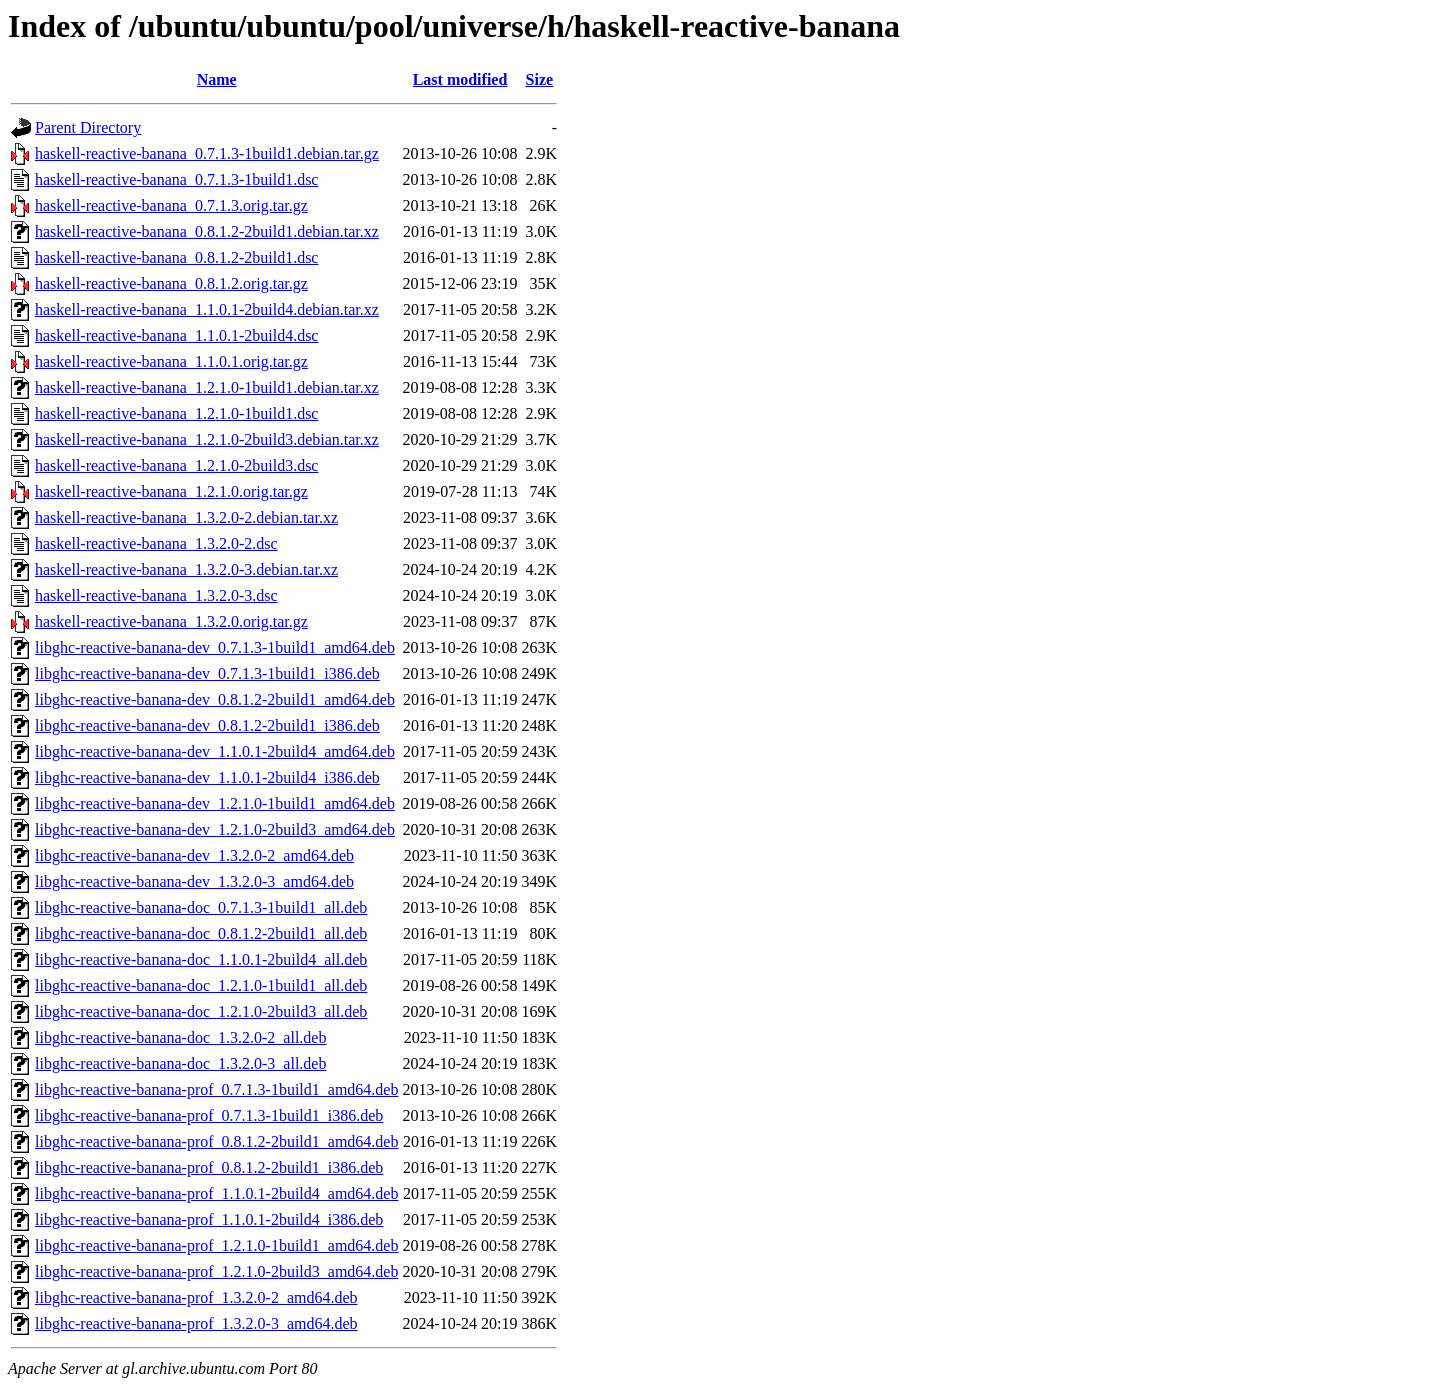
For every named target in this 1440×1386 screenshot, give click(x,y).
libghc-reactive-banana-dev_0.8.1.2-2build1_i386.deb (207, 725)
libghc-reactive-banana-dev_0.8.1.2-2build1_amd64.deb (215, 699)
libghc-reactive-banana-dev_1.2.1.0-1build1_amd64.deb (215, 803)
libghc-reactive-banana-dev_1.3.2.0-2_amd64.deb (194, 855)
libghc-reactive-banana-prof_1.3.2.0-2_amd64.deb (196, 1297)
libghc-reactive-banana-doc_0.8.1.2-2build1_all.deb (201, 933)
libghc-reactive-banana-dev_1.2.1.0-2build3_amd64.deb (215, 829)
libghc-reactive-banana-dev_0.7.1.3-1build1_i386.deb (207, 673)
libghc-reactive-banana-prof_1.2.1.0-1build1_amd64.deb (216, 1245)
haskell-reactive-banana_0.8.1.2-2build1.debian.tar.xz (207, 231)
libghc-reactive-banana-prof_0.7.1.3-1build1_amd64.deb (216, 1089)
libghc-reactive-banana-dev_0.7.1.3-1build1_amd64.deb (215, 647)
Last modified (460, 79)
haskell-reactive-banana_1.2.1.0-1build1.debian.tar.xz (207, 387)
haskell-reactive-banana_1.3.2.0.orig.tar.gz (171, 621)
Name (217, 79)
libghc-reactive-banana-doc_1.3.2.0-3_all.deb (180, 1063)
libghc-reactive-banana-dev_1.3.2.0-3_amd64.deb (194, 881)
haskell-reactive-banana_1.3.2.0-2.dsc (156, 543)
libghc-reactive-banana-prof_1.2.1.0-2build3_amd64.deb (216, 1271)
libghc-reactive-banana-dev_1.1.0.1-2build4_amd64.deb (215, 751)
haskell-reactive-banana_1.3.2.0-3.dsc (156, 595)
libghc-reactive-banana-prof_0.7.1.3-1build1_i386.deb (209, 1115)
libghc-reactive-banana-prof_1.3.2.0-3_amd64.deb (196, 1323)
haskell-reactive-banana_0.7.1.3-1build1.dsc (176, 179)
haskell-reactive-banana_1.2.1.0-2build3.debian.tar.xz (207, 439)
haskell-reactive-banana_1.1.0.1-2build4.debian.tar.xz (207, 309)
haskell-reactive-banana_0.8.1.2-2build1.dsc (176, 257)
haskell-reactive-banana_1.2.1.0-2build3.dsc (176, 465)
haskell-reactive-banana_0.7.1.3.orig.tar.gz (171, 205)
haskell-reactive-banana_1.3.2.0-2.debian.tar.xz (186, 517)
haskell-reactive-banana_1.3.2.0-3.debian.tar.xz (186, 569)
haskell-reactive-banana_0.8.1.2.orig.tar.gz (171, 283)
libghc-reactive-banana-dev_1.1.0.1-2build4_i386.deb (207, 777)
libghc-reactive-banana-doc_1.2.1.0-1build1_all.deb (201, 985)
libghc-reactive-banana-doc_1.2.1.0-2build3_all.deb (201, 1011)
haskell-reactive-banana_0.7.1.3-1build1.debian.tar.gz (207, 153)
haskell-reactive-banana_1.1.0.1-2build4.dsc (176, 335)
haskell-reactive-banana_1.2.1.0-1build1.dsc (176, 413)
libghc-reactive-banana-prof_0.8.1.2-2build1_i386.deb (209, 1167)
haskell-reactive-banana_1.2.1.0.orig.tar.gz (171, 491)
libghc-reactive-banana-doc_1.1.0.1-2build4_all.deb (201, 959)
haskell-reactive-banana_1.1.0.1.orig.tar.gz (171, 361)
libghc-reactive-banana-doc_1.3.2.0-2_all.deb (180, 1037)
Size (540, 79)
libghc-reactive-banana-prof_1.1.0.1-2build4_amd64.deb (216, 1193)
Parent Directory (88, 127)
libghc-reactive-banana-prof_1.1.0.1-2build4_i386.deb (209, 1219)
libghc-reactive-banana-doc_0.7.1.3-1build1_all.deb (201, 907)
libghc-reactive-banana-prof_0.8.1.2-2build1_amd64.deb (216, 1141)
